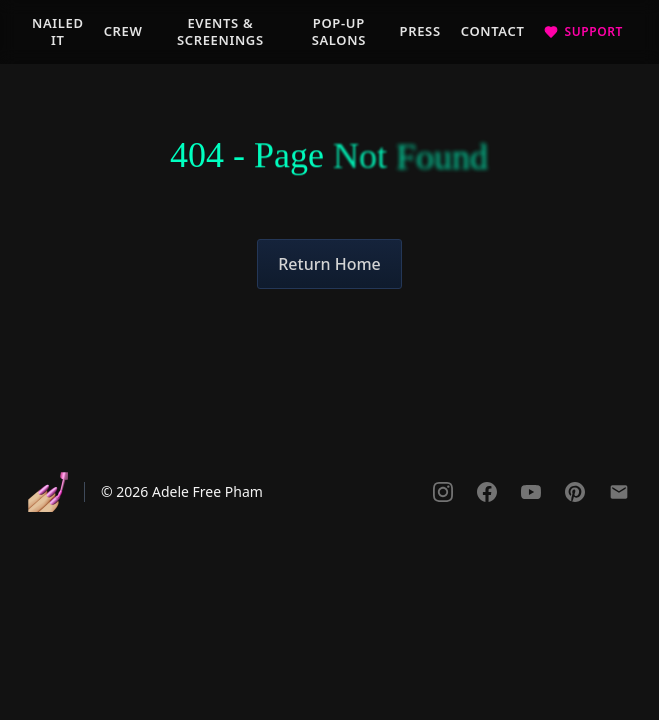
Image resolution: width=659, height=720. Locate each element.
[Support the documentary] (583, 32)
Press (420, 31)
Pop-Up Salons (339, 31)
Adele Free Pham (207, 491)
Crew (123, 31)
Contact (493, 31)
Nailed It (58, 31)
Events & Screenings (220, 31)
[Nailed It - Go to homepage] (48, 492)
